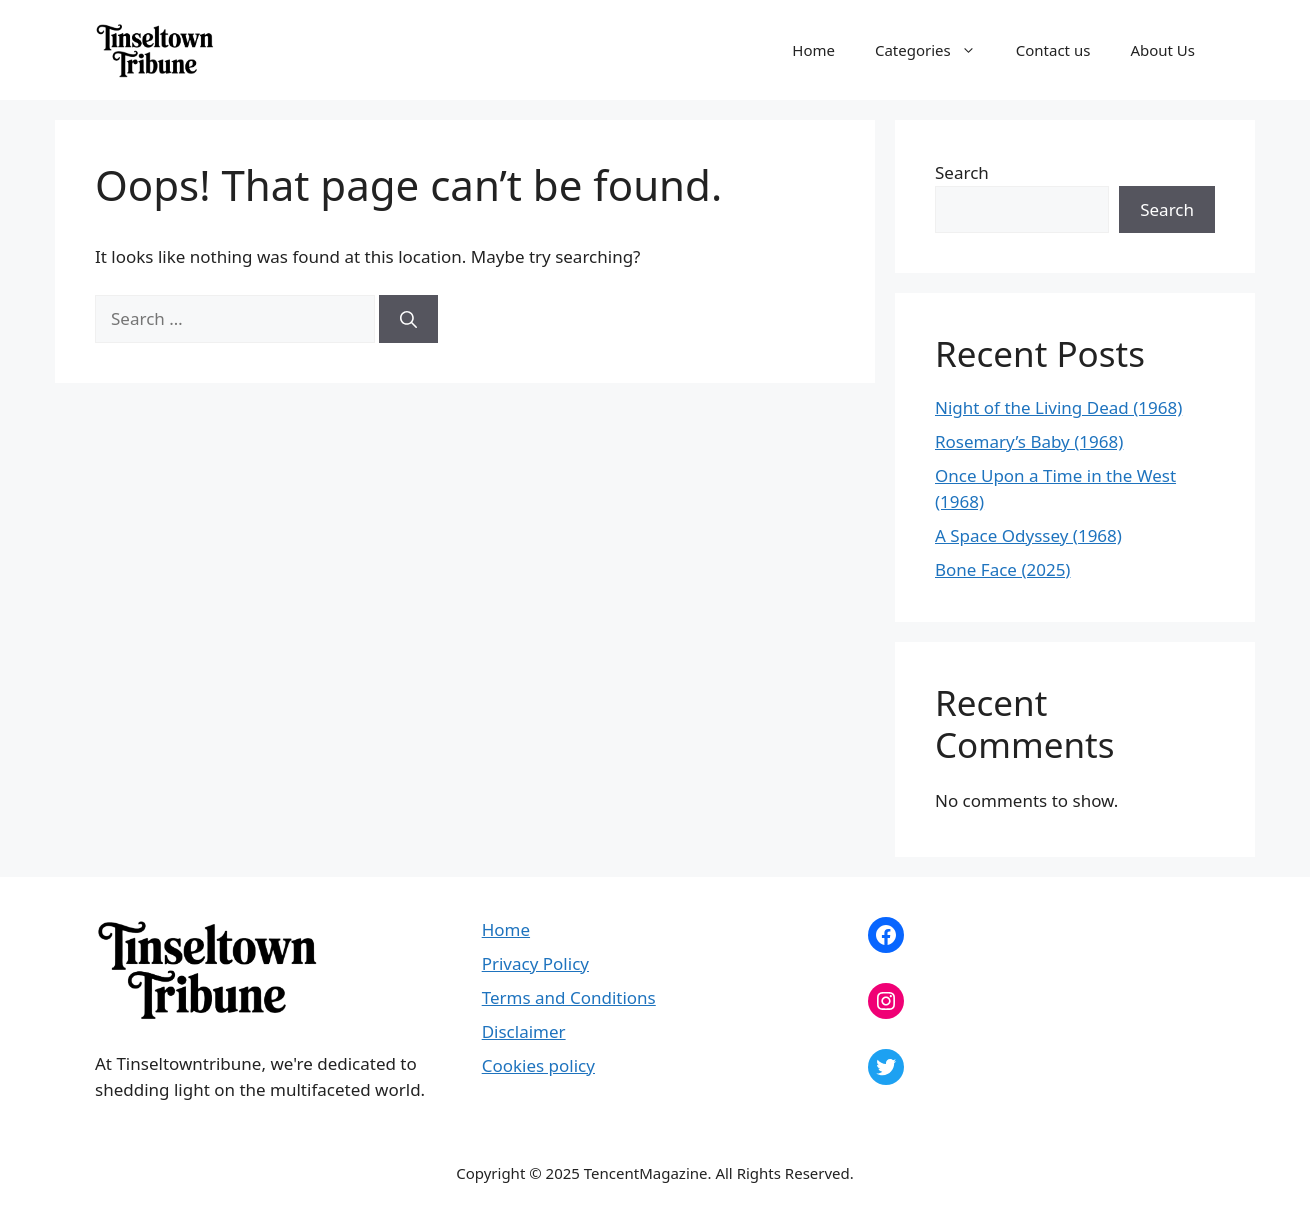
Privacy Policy (535, 963)
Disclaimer (524, 1031)
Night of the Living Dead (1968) (1058, 407)
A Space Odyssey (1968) (1028, 535)
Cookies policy (538, 1065)
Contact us (1053, 50)
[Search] (408, 319)
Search (962, 172)
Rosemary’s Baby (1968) (1029, 441)
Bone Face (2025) (1002, 569)
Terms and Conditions (569, 997)
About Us (1162, 50)
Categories (935, 50)
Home (813, 50)
